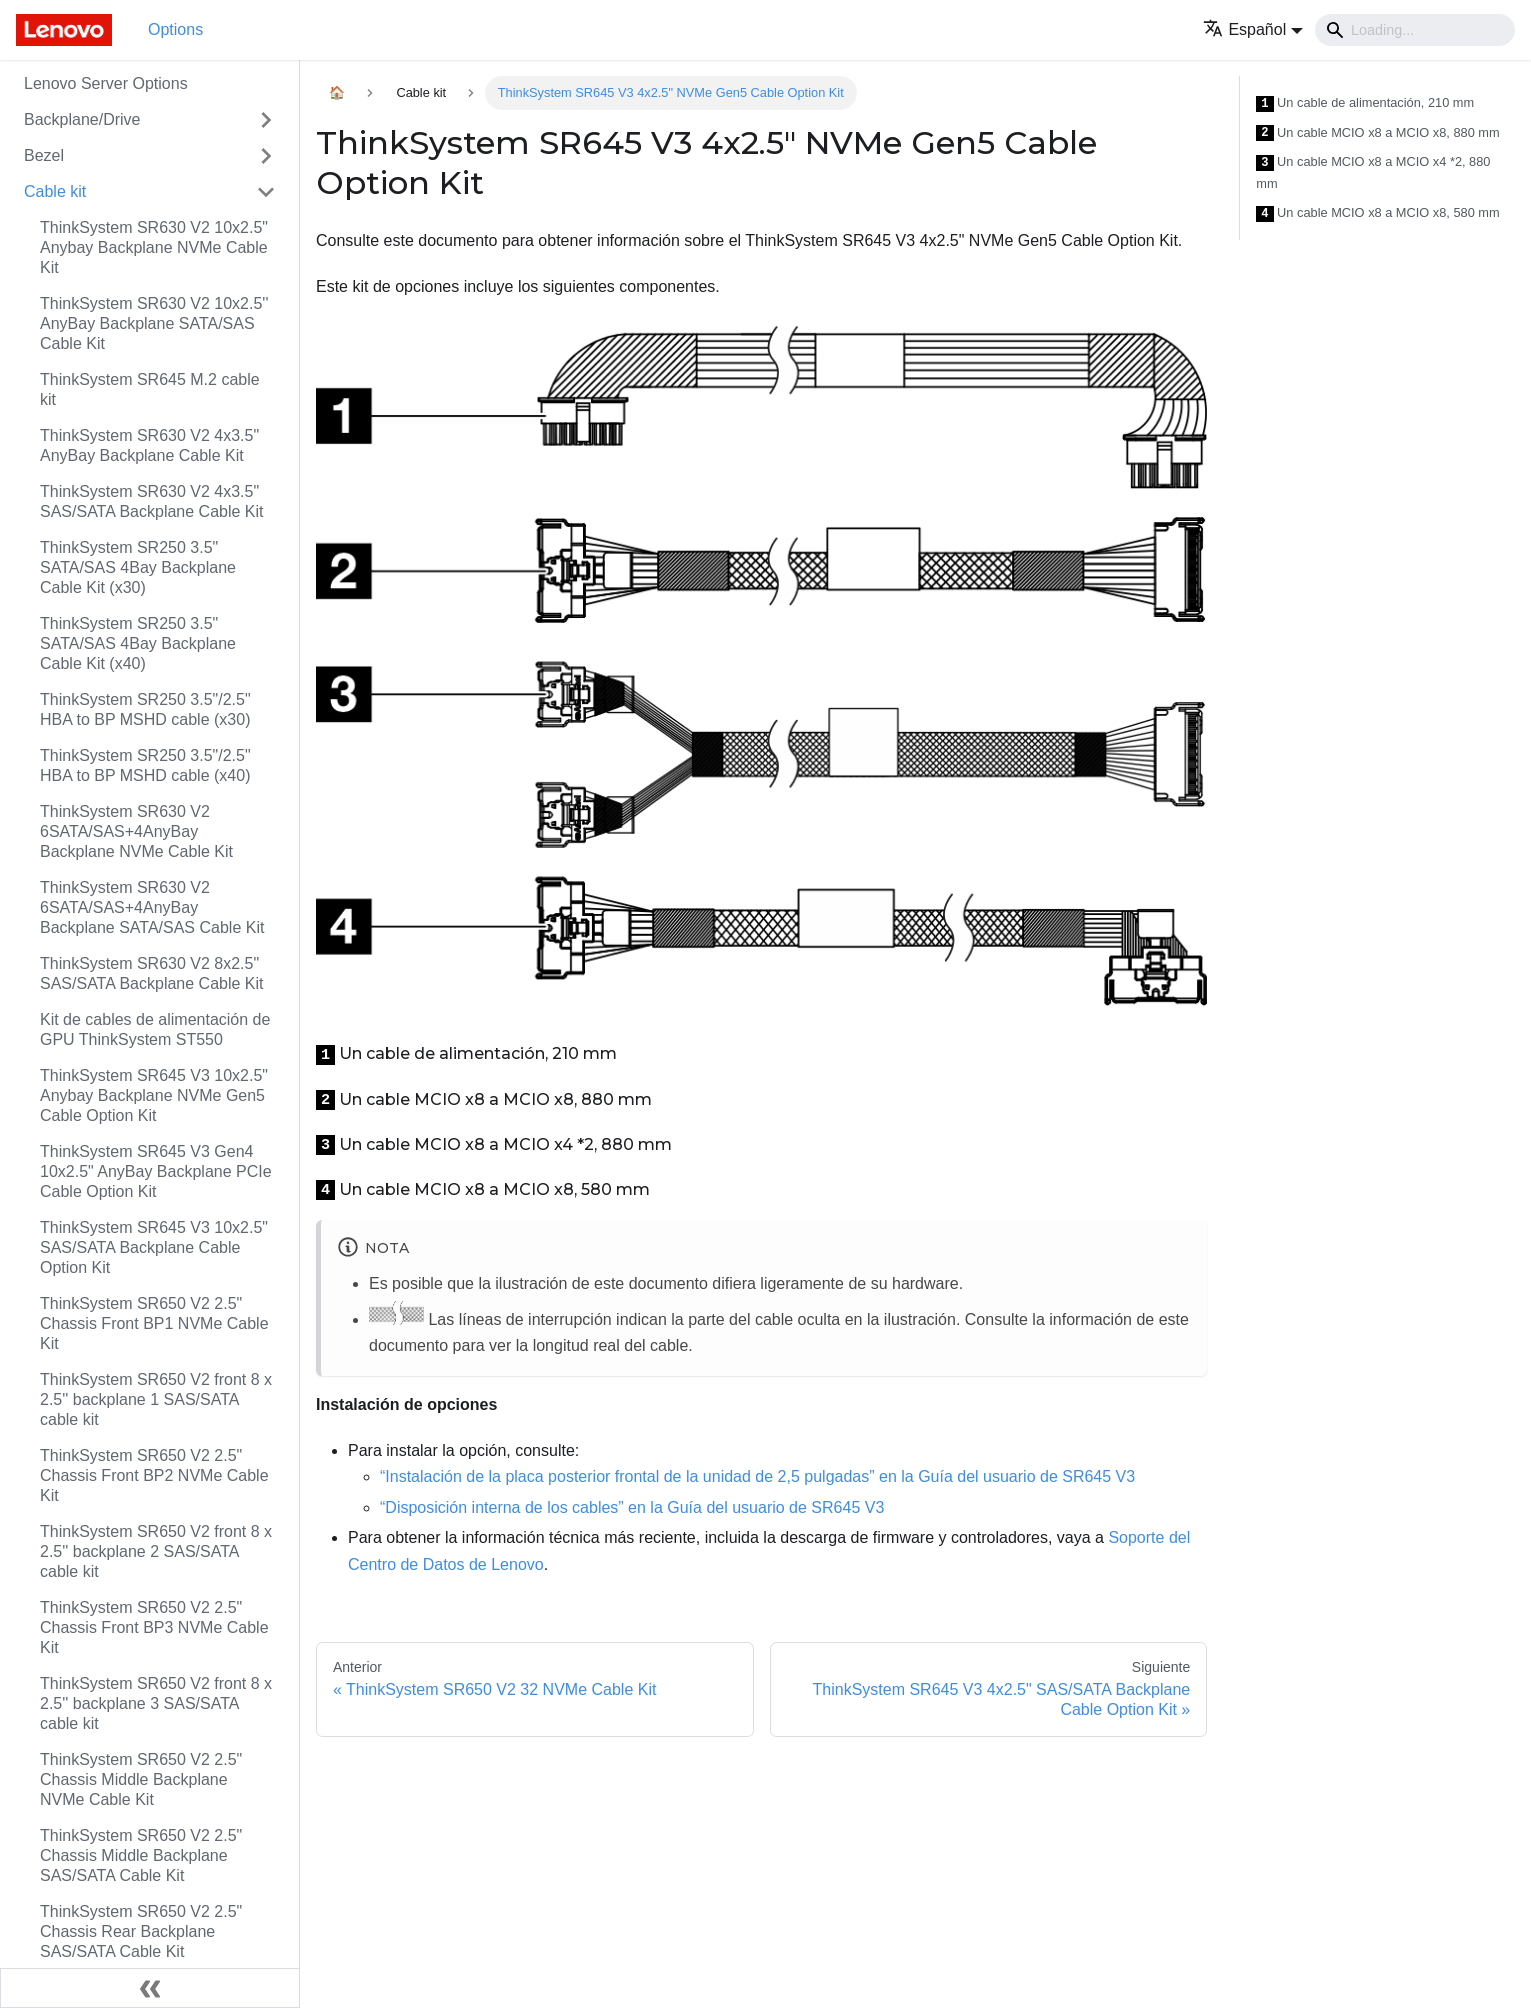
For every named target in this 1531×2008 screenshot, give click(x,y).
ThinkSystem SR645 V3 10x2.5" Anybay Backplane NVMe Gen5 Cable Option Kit (154, 1095)
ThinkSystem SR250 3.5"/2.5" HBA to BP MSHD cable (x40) (145, 765)
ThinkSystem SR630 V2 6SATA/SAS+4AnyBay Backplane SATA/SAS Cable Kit (152, 907)
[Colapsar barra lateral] (150, 1988)
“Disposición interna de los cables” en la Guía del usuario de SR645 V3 (632, 1507)
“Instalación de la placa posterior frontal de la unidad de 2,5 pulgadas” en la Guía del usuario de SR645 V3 (757, 1476)
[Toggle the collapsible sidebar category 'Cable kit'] (266, 192)
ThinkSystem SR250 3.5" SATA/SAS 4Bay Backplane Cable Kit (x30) (138, 567)
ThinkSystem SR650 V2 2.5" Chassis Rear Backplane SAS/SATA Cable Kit (141, 1931)
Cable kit (55, 191)
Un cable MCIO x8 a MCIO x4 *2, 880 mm (1373, 172)
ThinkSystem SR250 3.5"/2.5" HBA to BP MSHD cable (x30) (145, 709)
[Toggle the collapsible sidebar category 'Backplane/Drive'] (266, 120)
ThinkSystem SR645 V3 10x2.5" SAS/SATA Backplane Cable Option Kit (154, 1247)
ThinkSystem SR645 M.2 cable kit (150, 389)
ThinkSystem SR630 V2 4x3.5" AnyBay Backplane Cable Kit (149, 445)
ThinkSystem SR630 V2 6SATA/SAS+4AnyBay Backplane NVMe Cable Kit (136, 831)
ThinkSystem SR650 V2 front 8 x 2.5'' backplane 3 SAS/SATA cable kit (156, 1703)
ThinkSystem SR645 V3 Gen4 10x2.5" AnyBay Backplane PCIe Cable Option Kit (156, 1171)
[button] (1253, 29)
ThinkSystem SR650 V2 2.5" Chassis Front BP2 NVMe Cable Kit (154, 1475)
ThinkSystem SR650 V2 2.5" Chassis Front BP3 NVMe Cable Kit (154, 1627)
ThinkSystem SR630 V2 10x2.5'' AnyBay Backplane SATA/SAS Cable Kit (154, 323)
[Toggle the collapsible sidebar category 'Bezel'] (266, 156)
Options (175, 29)
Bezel (44, 155)
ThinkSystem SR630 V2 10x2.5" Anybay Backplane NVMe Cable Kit (154, 247)
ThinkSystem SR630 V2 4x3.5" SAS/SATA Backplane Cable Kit (152, 501)
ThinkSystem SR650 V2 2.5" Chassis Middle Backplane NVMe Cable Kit (141, 1779)
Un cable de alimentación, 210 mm (1365, 103)
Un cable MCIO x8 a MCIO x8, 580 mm (1377, 213)
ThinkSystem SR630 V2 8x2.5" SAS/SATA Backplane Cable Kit (152, 973)
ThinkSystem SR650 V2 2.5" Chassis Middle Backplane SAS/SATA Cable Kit (141, 1855)
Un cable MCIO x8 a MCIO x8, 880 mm (1377, 133)
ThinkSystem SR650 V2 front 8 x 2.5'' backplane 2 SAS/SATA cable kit (156, 1551)
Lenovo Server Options (106, 83)
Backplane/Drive (82, 119)
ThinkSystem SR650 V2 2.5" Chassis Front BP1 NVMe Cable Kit (154, 1323)
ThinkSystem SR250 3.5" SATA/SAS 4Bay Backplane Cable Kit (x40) (138, 643)
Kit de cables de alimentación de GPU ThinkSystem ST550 (155, 1029)
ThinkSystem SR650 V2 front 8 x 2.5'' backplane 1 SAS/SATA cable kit (156, 1399)
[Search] (1415, 30)
